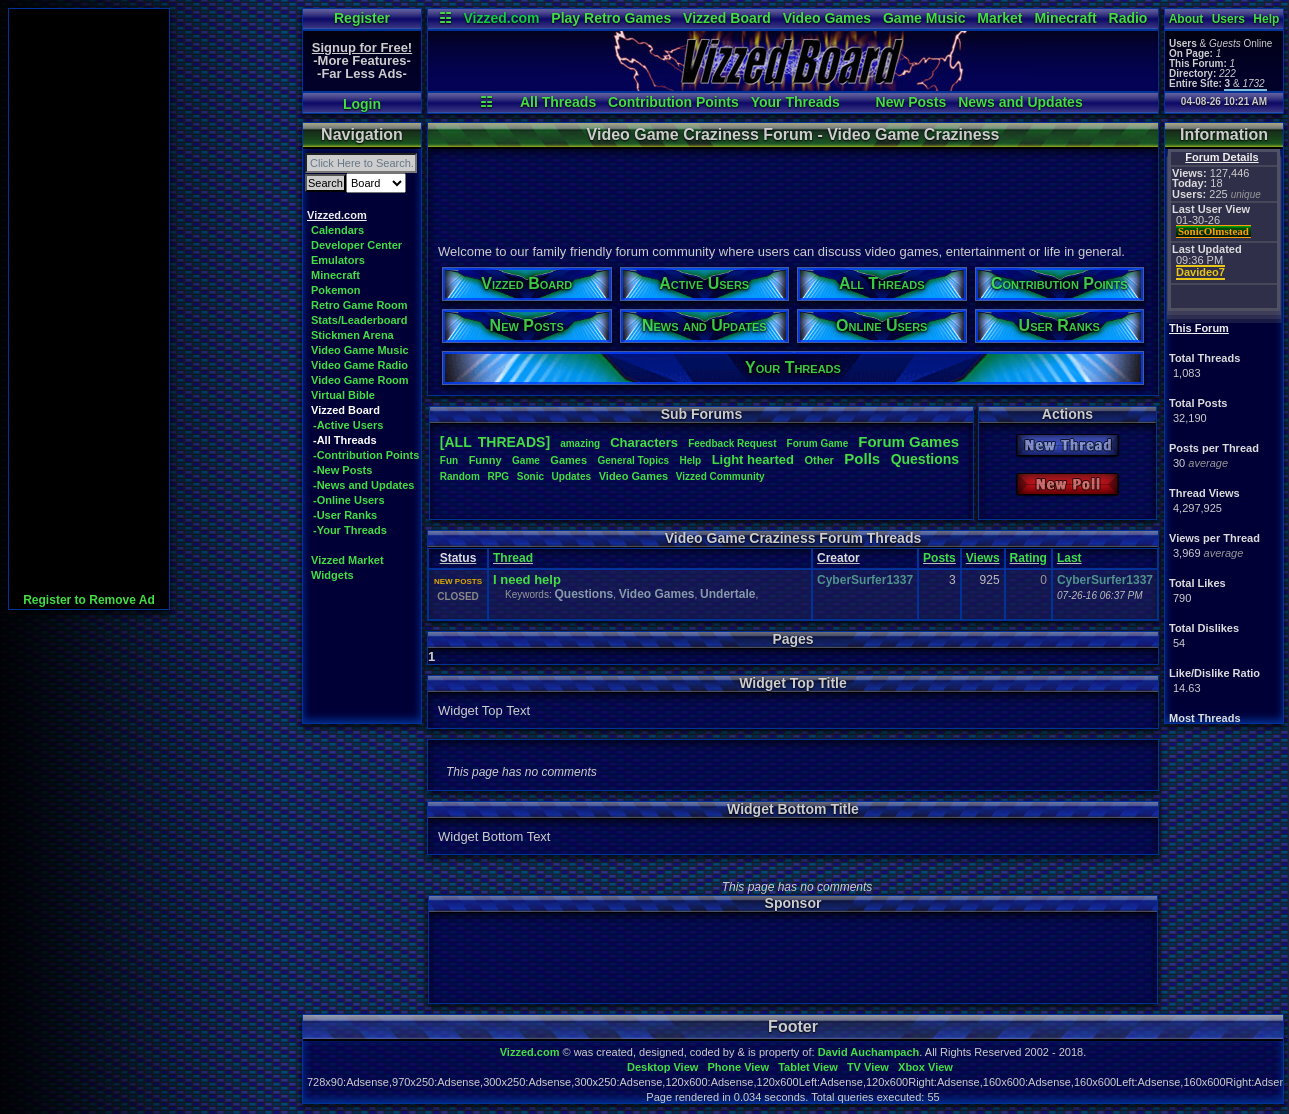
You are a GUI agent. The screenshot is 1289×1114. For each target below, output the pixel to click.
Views (983, 558)
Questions (925, 459)
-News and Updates (363, 485)
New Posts (911, 102)
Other (818, 460)
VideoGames (634, 476)
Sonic (530, 476)
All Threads (558, 102)
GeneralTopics (634, 460)
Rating (1028, 558)
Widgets (332, 575)
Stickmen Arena (352, 335)
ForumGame (818, 443)
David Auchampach (869, 1052)
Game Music (924, 18)
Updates (571, 476)
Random (460, 476)
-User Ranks (345, 515)
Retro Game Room (359, 305)
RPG (498, 476)
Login (362, 104)
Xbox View (925, 1067)
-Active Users (348, 425)
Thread (513, 558)
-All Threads (345, 440)
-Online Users (349, 500)
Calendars (337, 230)
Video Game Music (360, 350)
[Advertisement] (89, 309)
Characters (644, 442)
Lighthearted (753, 459)
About (1186, 19)
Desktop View (662, 1067)
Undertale (727, 594)
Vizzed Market (347, 560)
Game (526, 460)
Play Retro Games (611, 18)
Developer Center (356, 245)
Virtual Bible (343, 395)
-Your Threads (350, 530)
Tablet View (808, 1067)
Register (362, 18)
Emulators (338, 260)
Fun (449, 460)
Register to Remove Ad (89, 600)
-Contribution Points (366, 455)
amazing (580, 443)
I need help (527, 579)
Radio (1128, 18)
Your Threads (795, 102)
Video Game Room (360, 380)
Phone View (738, 1067)
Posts (939, 558)
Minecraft (1065, 18)
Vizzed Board (727, 18)
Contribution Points (673, 102)
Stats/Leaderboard (359, 320)
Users (1228, 19)
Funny (485, 460)
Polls (862, 458)
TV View (868, 1067)
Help (1266, 19)
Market (999, 18)
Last (1069, 558)
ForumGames (908, 441)
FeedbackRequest (732, 443)
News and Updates (1020, 102)
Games (568, 460)
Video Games (827, 18)
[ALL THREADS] (495, 442)
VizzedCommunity (720, 476)
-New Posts (342, 470)
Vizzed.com (501, 18)
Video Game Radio (359, 365)
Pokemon (336, 290)
